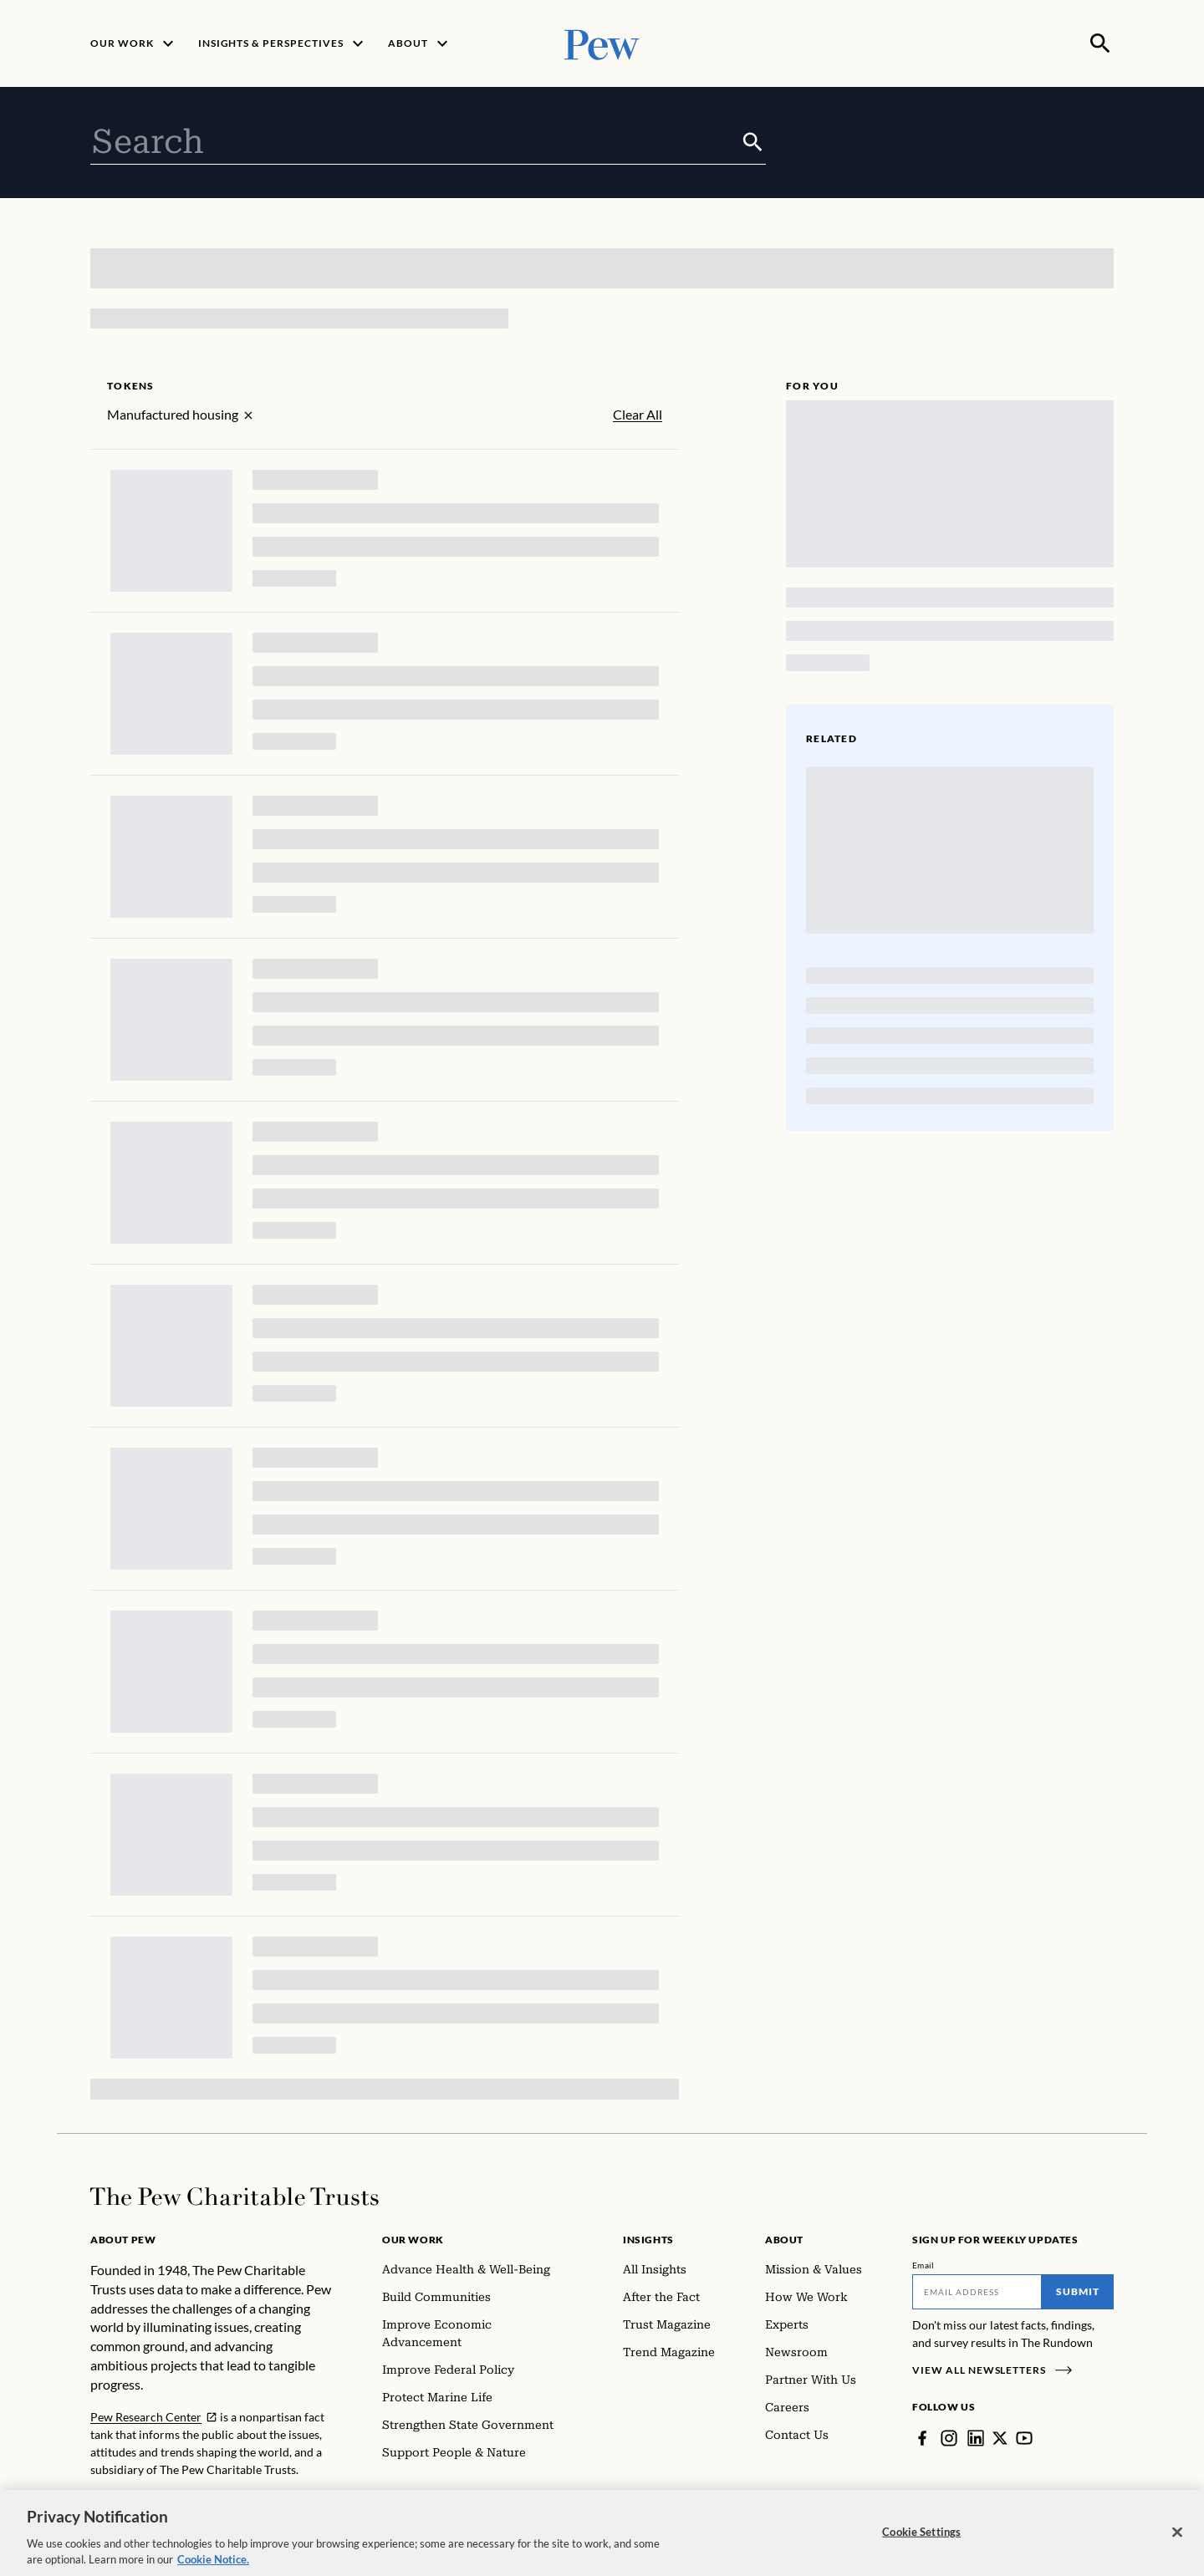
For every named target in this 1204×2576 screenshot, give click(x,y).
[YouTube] (1024, 2438)
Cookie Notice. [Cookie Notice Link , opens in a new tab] (213, 2567)
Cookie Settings (921, 2539)
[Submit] (753, 142)
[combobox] (415, 142)
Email (923, 2265)
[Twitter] (1000, 2438)
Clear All (637, 414)
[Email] (977, 2291)
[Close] (1177, 2540)
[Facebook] (922, 2438)
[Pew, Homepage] (602, 43)
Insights (648, 2239)
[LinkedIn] (976, 2438)
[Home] (234, 2196)
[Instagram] (949, 2438)
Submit (1077, 2291)
